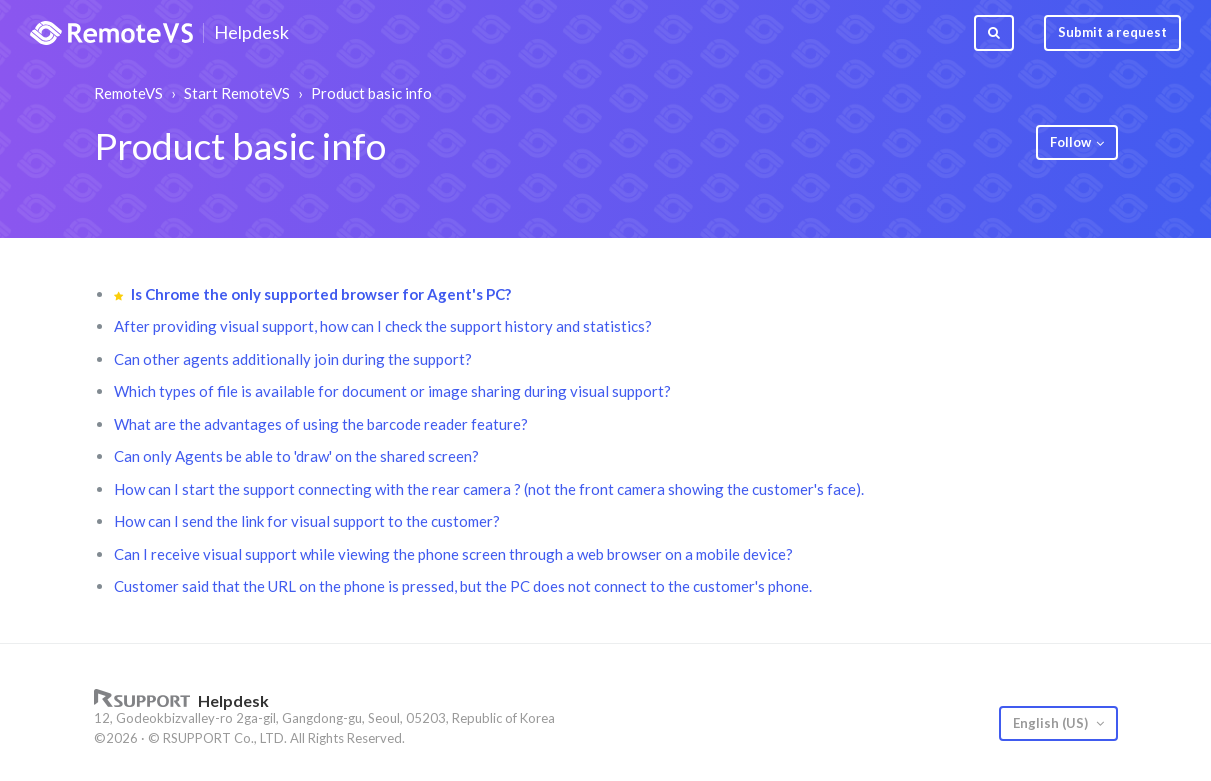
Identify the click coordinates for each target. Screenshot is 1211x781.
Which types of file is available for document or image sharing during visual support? (392, 391)
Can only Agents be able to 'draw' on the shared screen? (296, 456)
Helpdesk (251, 33)
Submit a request (1112, 32)
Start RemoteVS (237, 93)
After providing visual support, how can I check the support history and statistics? (383, 326)
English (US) (1052, 723)
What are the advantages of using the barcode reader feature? (321, 424)
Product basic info (371, 93)
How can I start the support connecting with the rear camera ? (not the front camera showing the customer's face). (489, 489)
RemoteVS (128, 93)
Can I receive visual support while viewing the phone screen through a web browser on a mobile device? (453, 554)
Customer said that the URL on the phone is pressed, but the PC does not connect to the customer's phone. (463, 586)
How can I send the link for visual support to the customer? (307, 521)
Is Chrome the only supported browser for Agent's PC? (321, 294)
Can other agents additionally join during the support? (293, 359)
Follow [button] (1070, 142)
